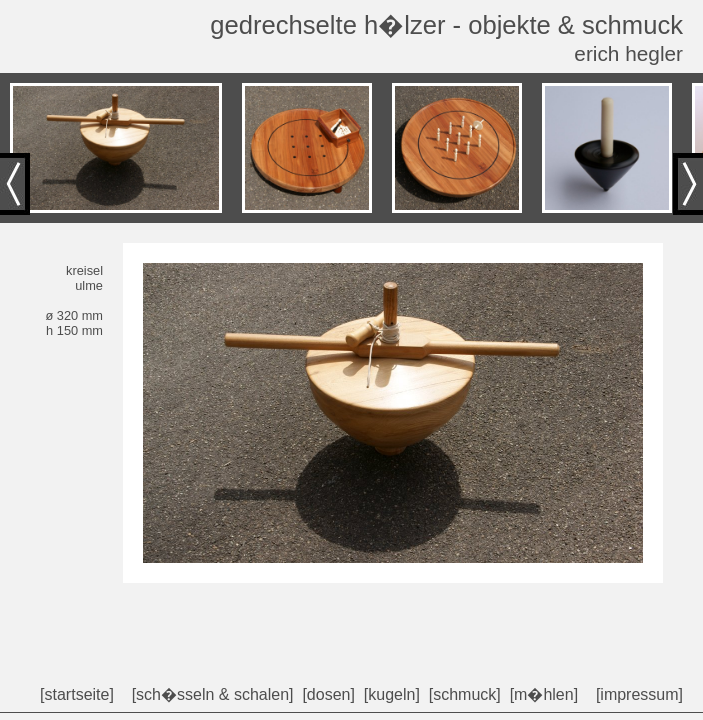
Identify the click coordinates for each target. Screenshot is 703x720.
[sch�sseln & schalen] (213, 694)
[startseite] (77, 694)
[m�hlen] (544, 694)
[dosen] (328, 694)
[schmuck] (465, 694)
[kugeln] (392, 694)
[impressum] (639, 694)
